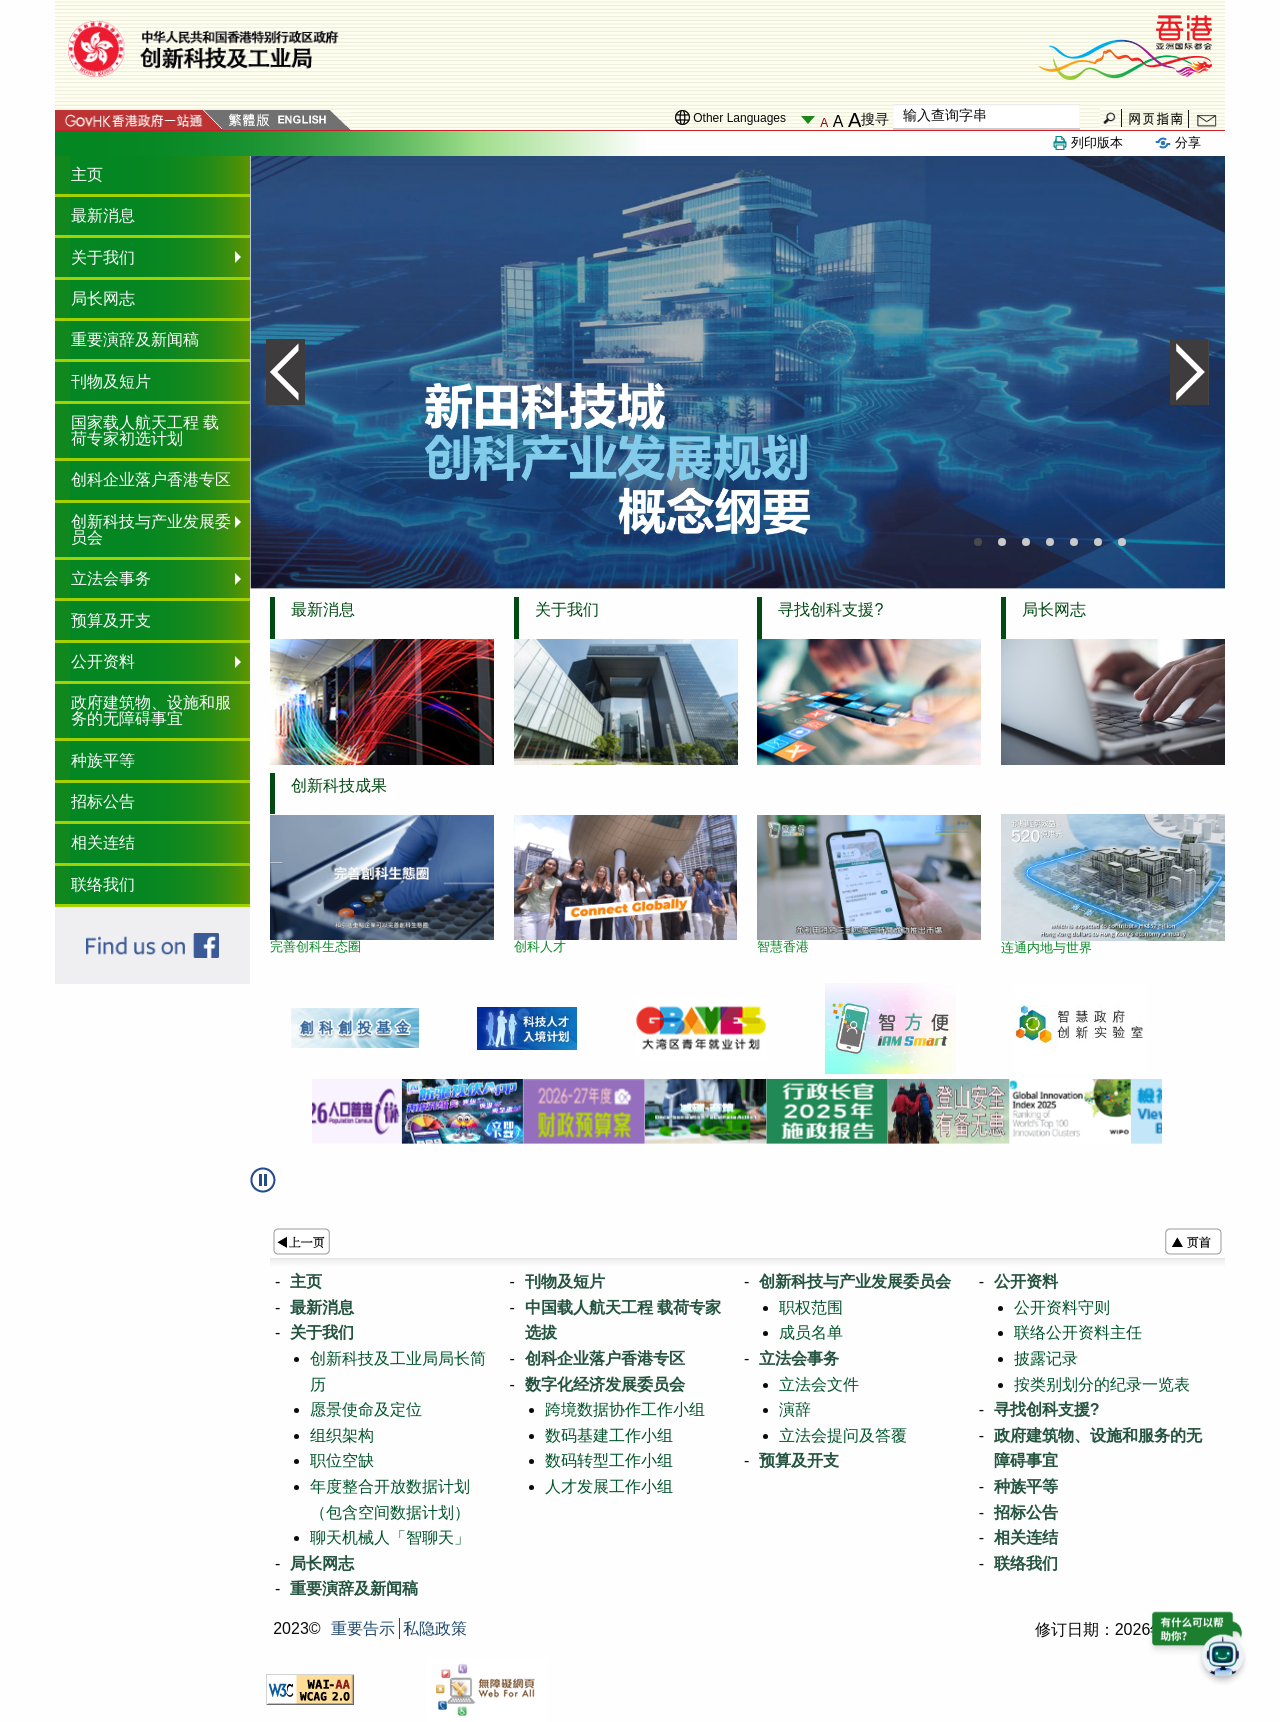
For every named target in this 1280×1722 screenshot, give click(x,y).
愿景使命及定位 (366, 1409)
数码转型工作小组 (609, 1460)
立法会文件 (819, 1384)
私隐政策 (435, 1628)
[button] (273, 1187)
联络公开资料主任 (1078, 1332)
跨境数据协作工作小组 (625, 1409)
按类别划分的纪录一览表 (1102, 1384)
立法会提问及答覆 (843, 1435)
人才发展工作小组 (609, 1486)
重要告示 (363, 1628)
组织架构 (342, 1435)
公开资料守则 (1062, 1307)
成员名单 (811, 1332)
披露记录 (1046, 1358)
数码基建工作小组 (609, 1435)
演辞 (795, 1409)
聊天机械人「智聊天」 (390, 1537)
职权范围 (811, 1307)
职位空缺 (342, 1460)
